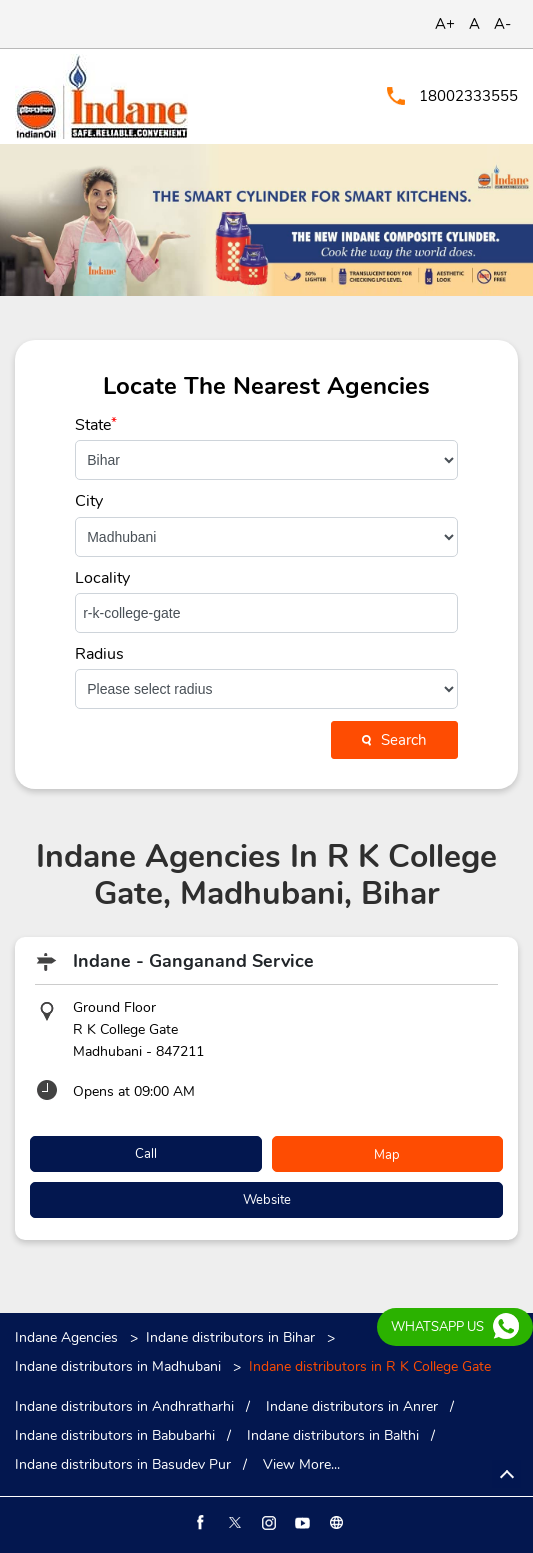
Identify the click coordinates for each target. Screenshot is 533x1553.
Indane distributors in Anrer (352, 1407)
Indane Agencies (68, 1337)
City (89, 501)
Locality (102, 578)
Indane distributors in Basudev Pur (123, 1465)
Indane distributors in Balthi (333, 1436)
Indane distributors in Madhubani (118, 1366)
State (96, 425)
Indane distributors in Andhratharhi (124, 1407)
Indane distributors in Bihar (230, 1337)
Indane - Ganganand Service (193, 961)
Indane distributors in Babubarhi (115, 1436)
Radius (99, 654)
